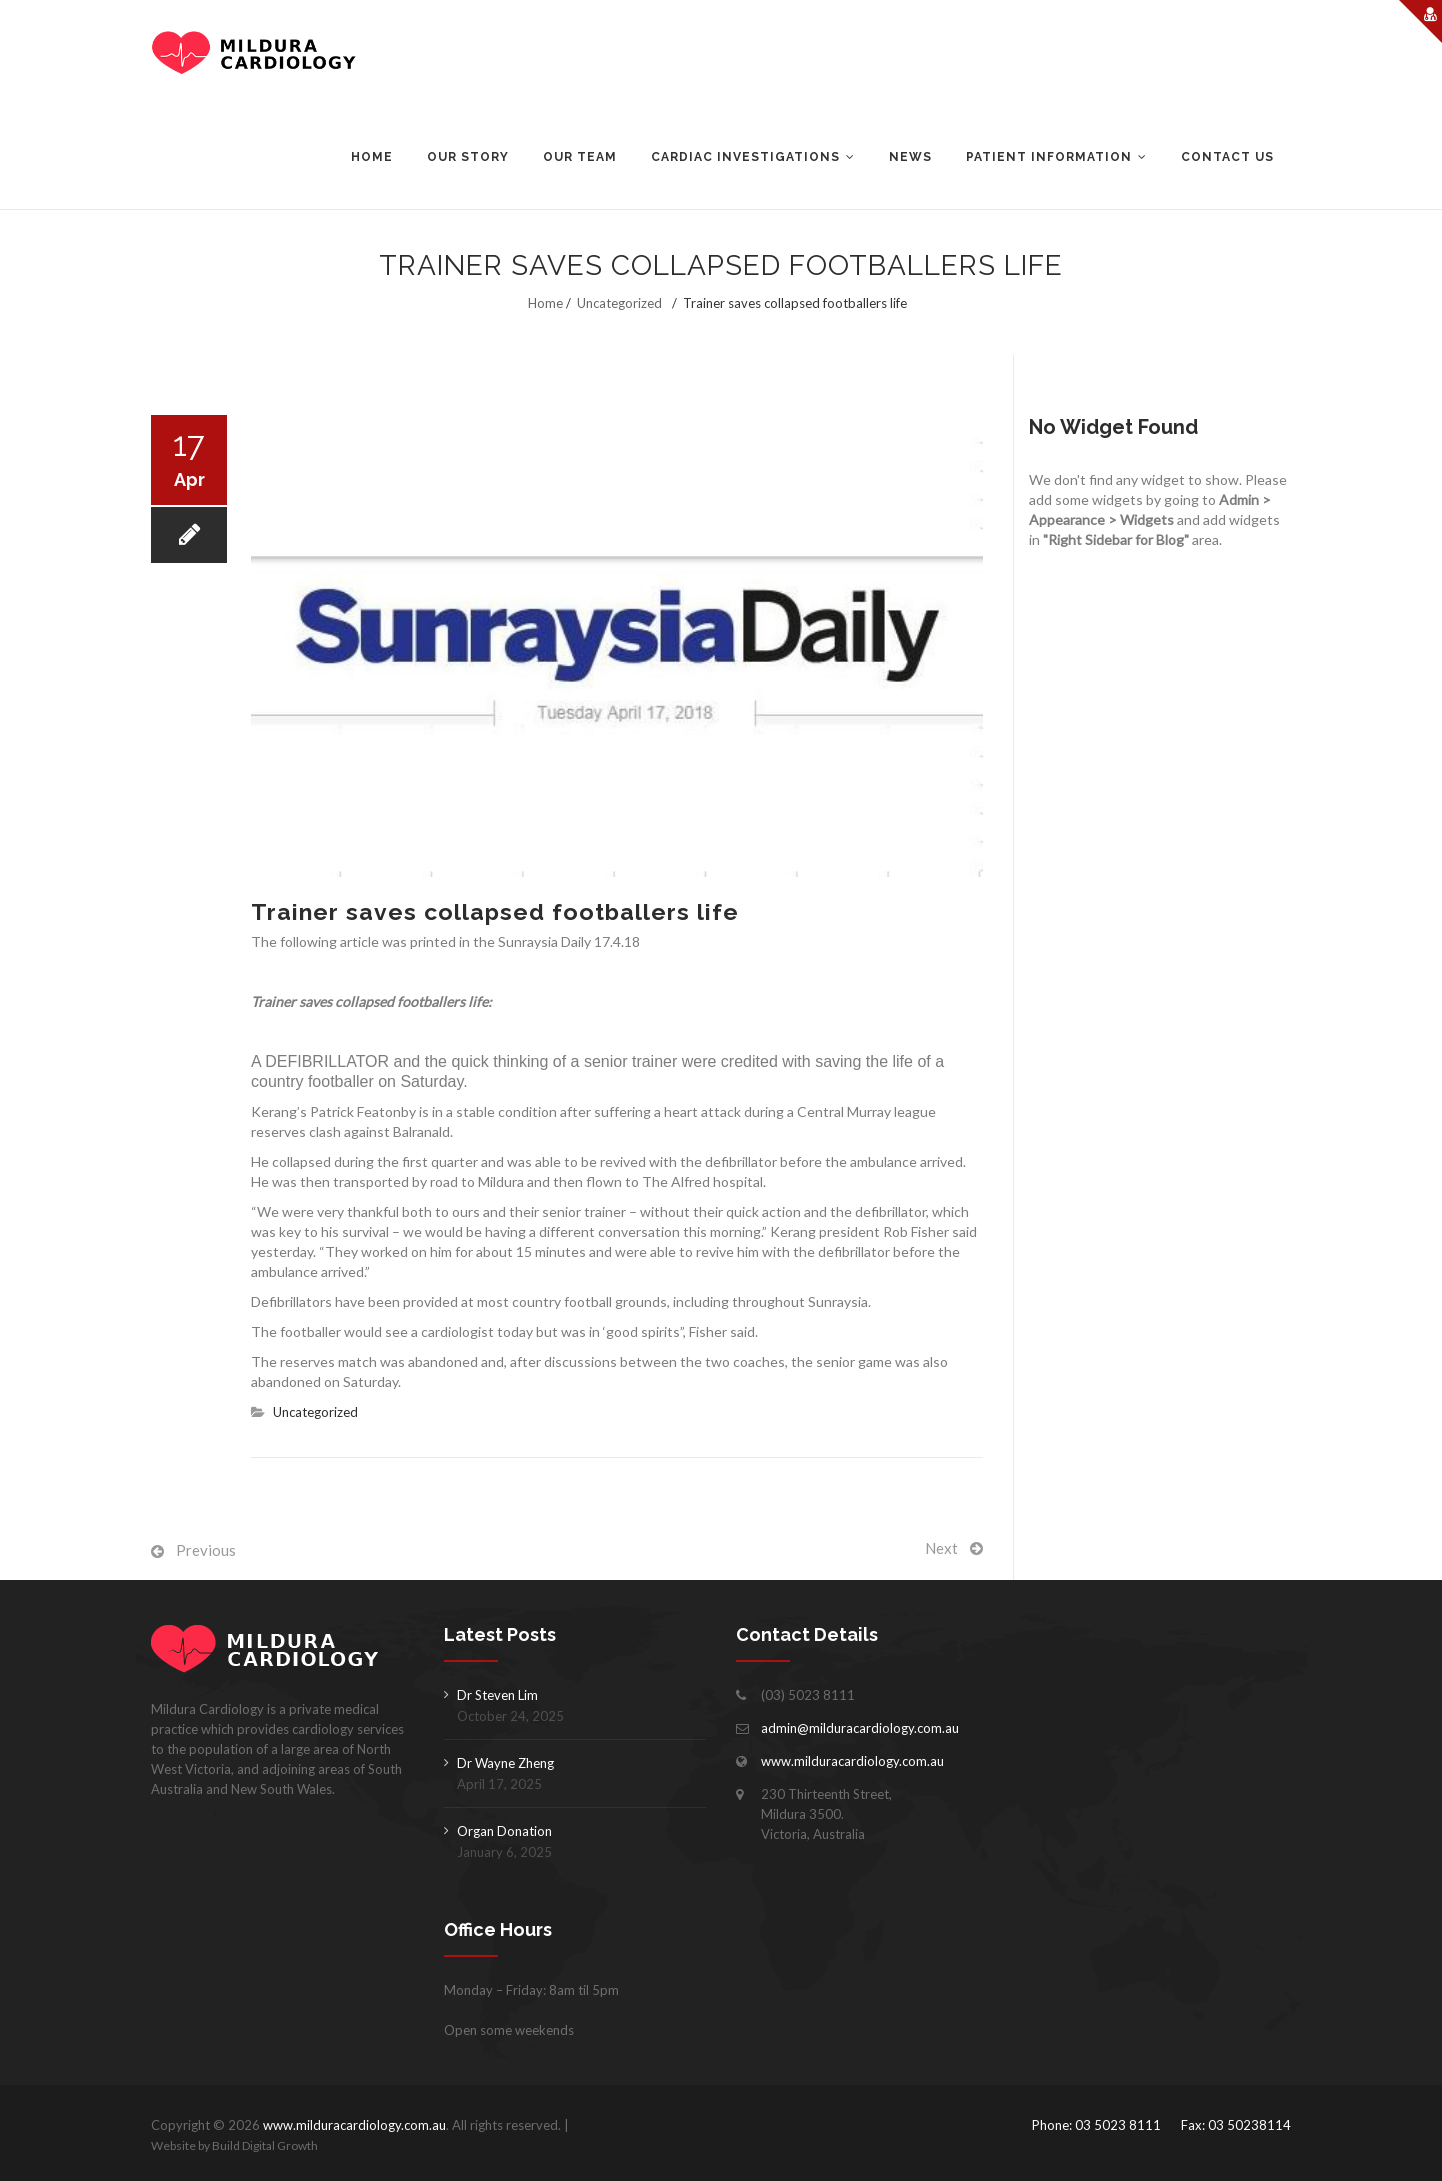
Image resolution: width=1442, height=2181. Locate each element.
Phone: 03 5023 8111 (1096, 2125)
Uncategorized (619, 303)
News (910, 157)
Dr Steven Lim (497, 1695)
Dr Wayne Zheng (505, 1763)
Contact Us (1227, 157)
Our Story (468, 157)
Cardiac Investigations (745, 157)
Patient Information (1049, 157)
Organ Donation (504, 1831)
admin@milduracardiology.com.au (860, 1728)
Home (372, 157)
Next (941, 1548)
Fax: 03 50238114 (1236, 2125)
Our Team (580, 157)
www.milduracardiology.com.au (852, 1761)
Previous (206, 1550)
